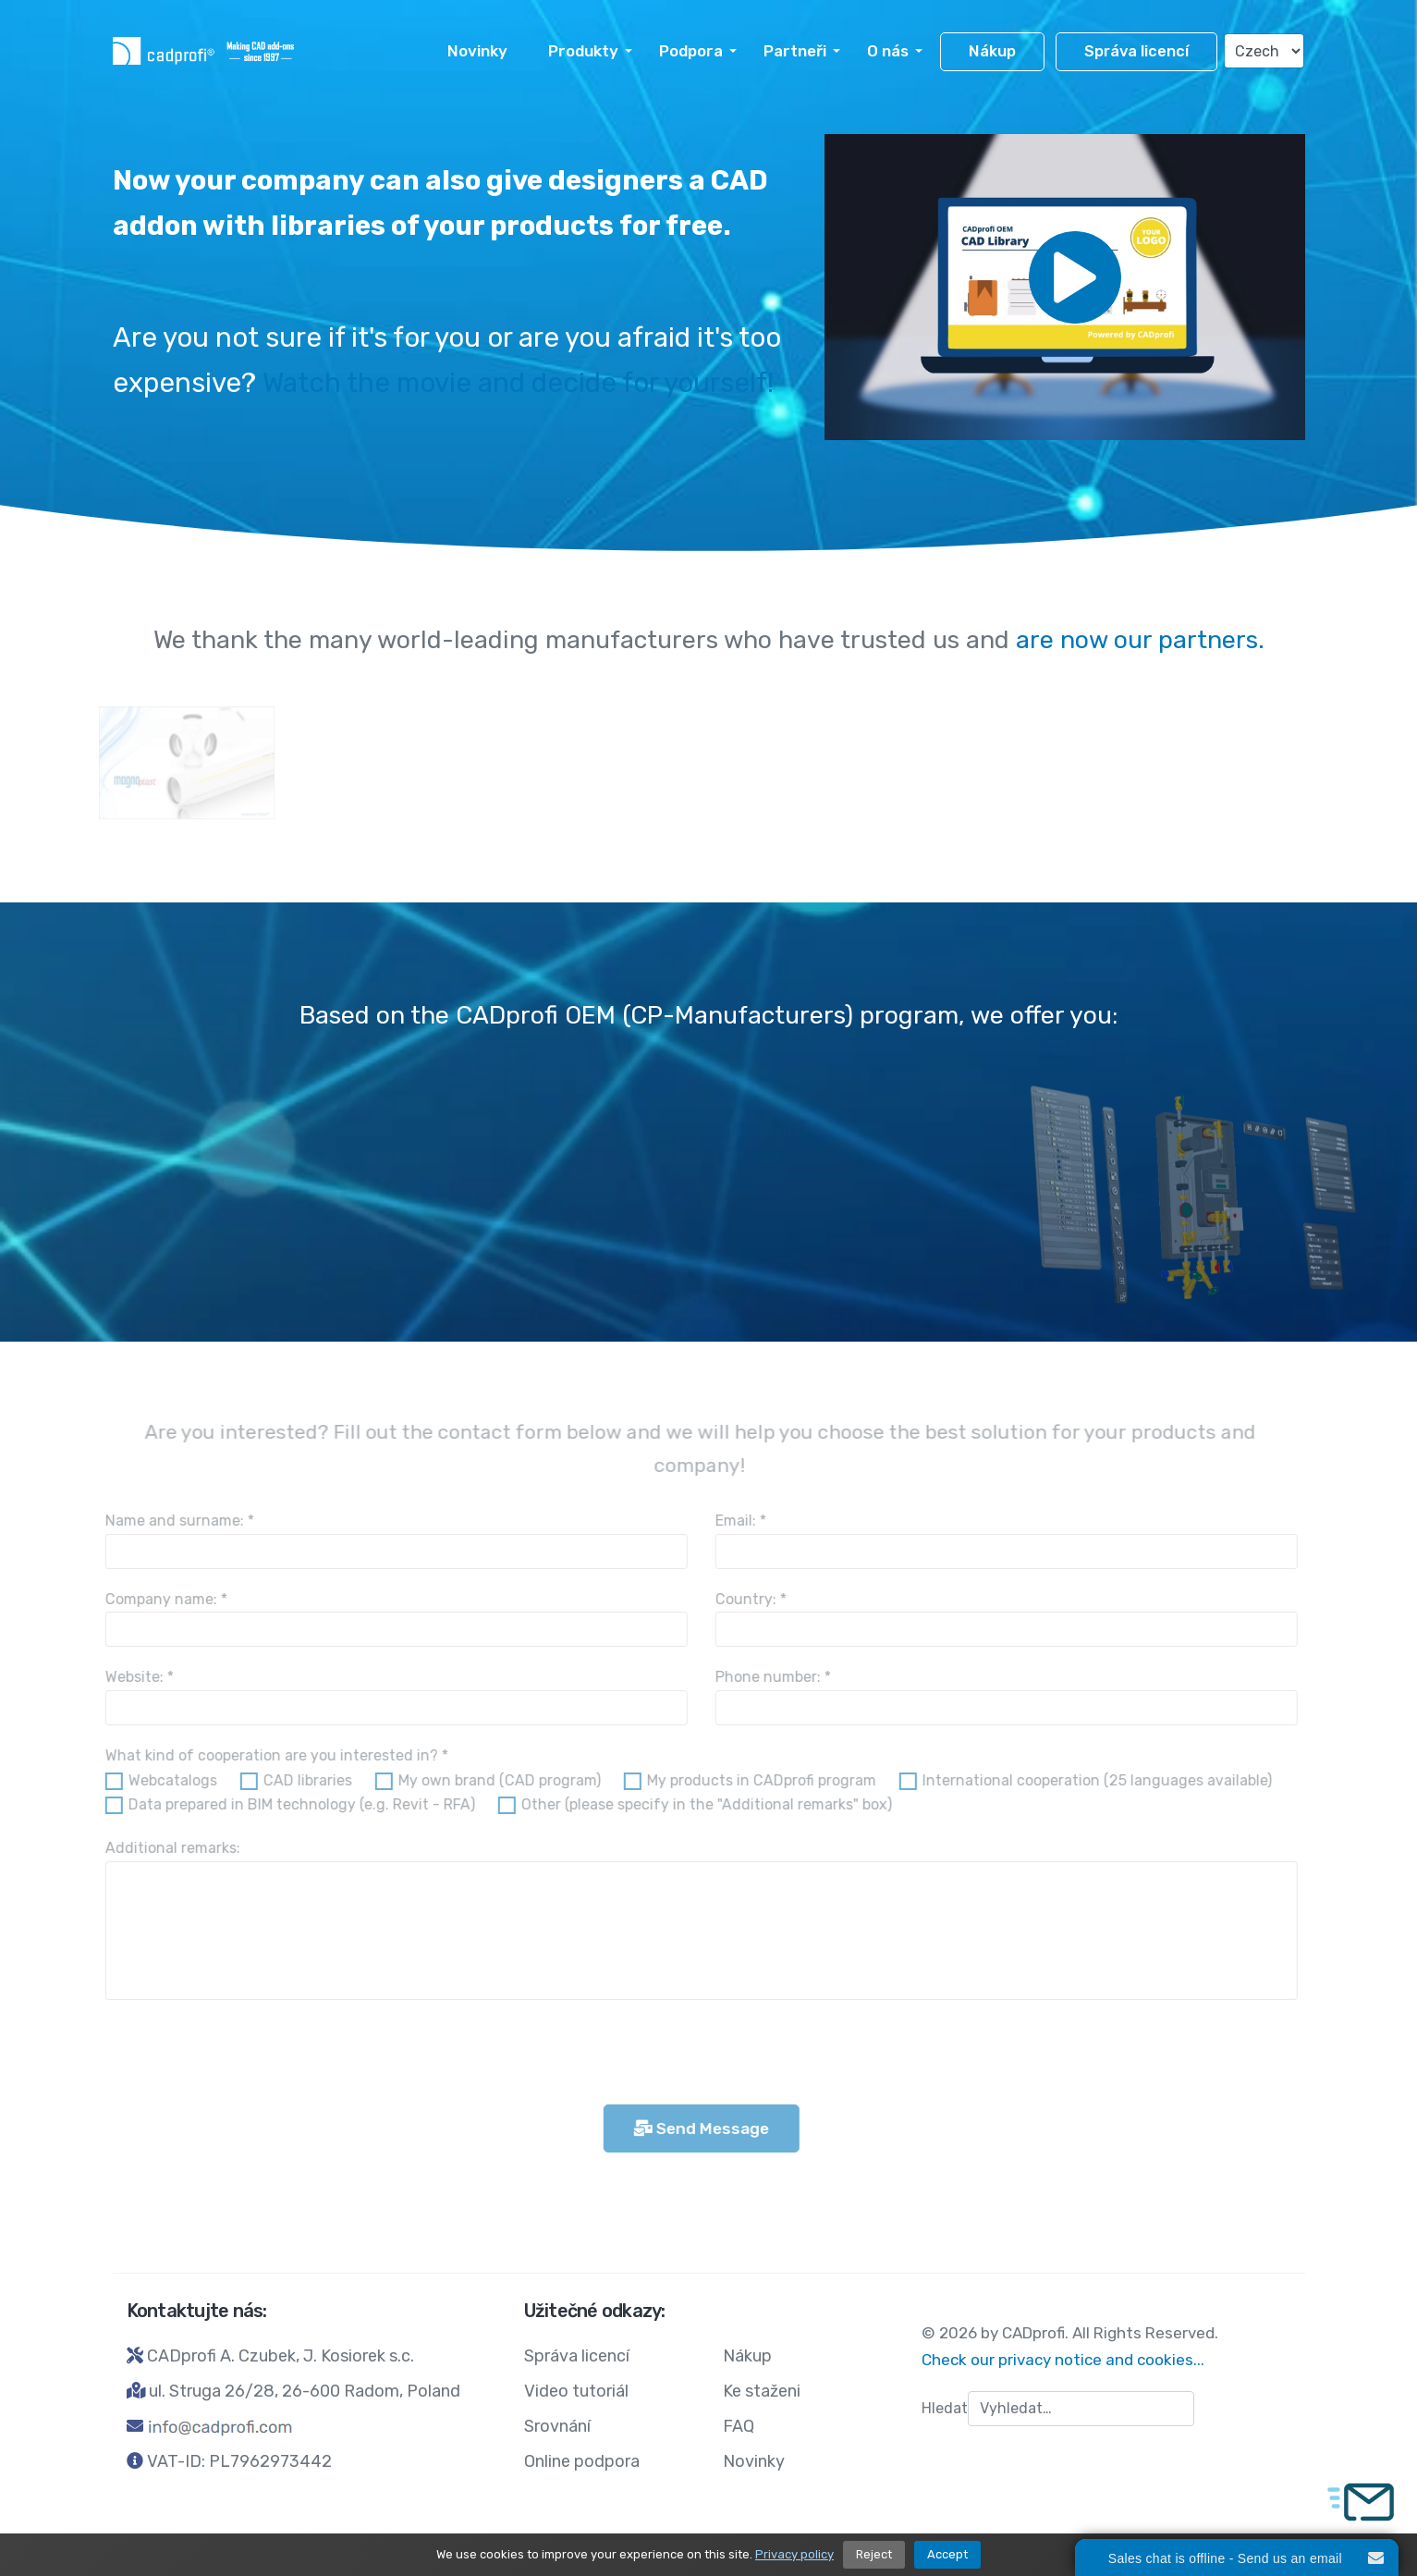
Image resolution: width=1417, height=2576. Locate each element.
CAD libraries (298, 1780)
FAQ (738, 2426)
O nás (888, 51)
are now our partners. (1140, 640)
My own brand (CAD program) (490, 1780)
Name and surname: (170, 1520)
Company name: (157, 1599)
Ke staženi (761, 2391)
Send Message (692, 2128)
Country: (741, 1599)
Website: (130, 1677)
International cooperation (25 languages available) (1088, 1780)
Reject (874, 2554)
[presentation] (236, 2054)
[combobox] (1081, 2408)
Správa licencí (1136, 51)
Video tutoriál (576, 2391)
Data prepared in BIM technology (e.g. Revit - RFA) (292, 1804)
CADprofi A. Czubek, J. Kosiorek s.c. (280, 2356)
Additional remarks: (163, 1848)
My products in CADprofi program (752, 1780)
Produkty (583, 51)
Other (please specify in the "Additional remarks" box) (697, 1804)
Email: (731, 1520)
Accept (947, 2554)
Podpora (691, 51)
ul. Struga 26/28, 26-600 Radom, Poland (304, 2391)
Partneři (794, 51)
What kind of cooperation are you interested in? (267, 1755)
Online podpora (582, 2461)
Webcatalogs (163, 1780)
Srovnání (557, 2426)
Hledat (945, 2408)
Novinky (477, 51)
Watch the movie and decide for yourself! (518, 383)
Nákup (992, 51)
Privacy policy (794, 2554)
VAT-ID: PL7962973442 (239, 2461)
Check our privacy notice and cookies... (1063, 2359)
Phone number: (764, 1677)
